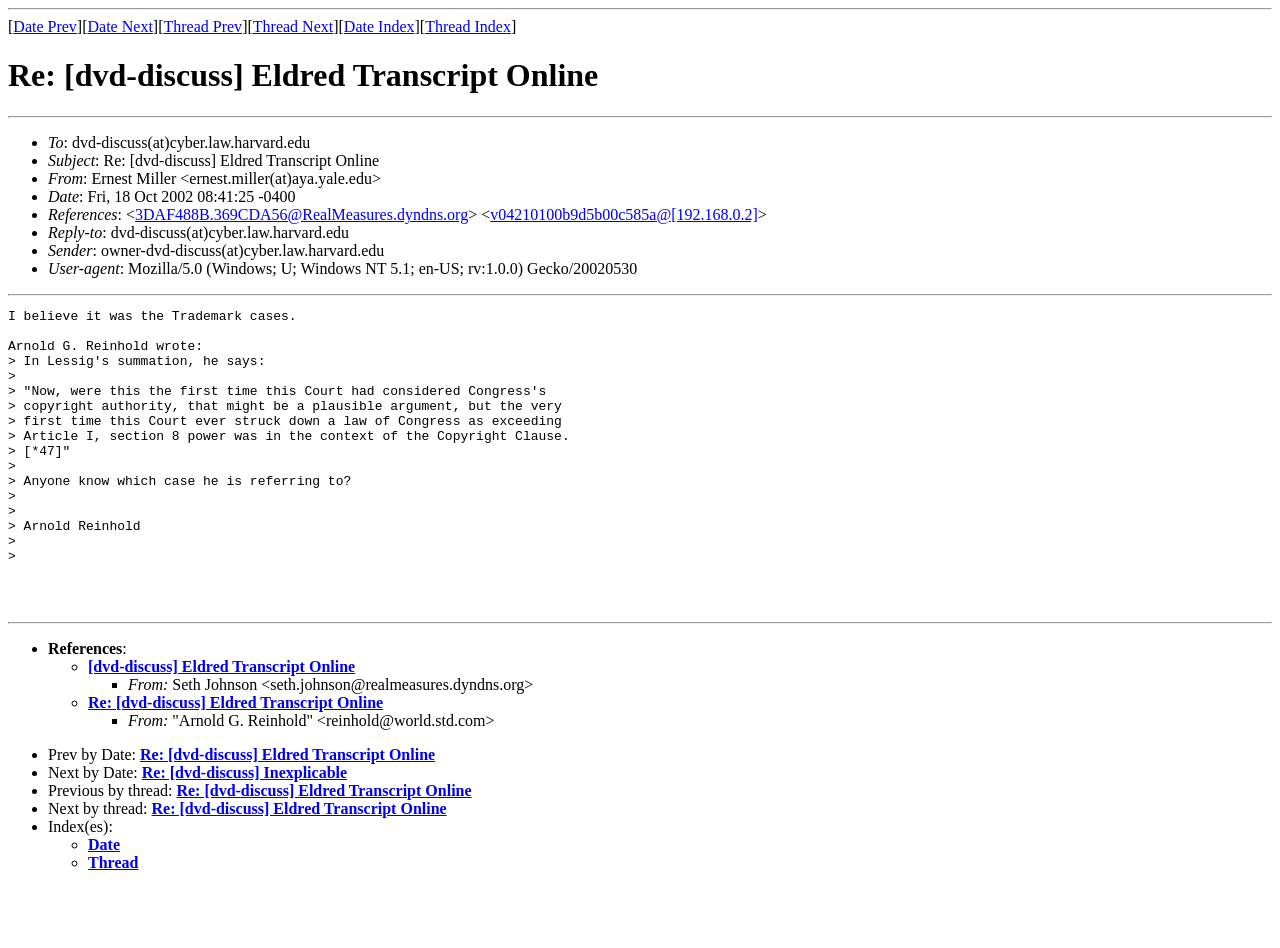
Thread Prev (202, 26)
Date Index (379, 26)
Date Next (120, 26)
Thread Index (468, 26)
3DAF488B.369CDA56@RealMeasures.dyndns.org (301, 214)
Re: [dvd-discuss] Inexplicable (244, 832)
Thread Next (293, 26)
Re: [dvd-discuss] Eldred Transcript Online (235, 762)
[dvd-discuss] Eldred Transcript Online (221, 726)
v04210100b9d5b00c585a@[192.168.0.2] (624, 214)
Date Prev (45, 26)
